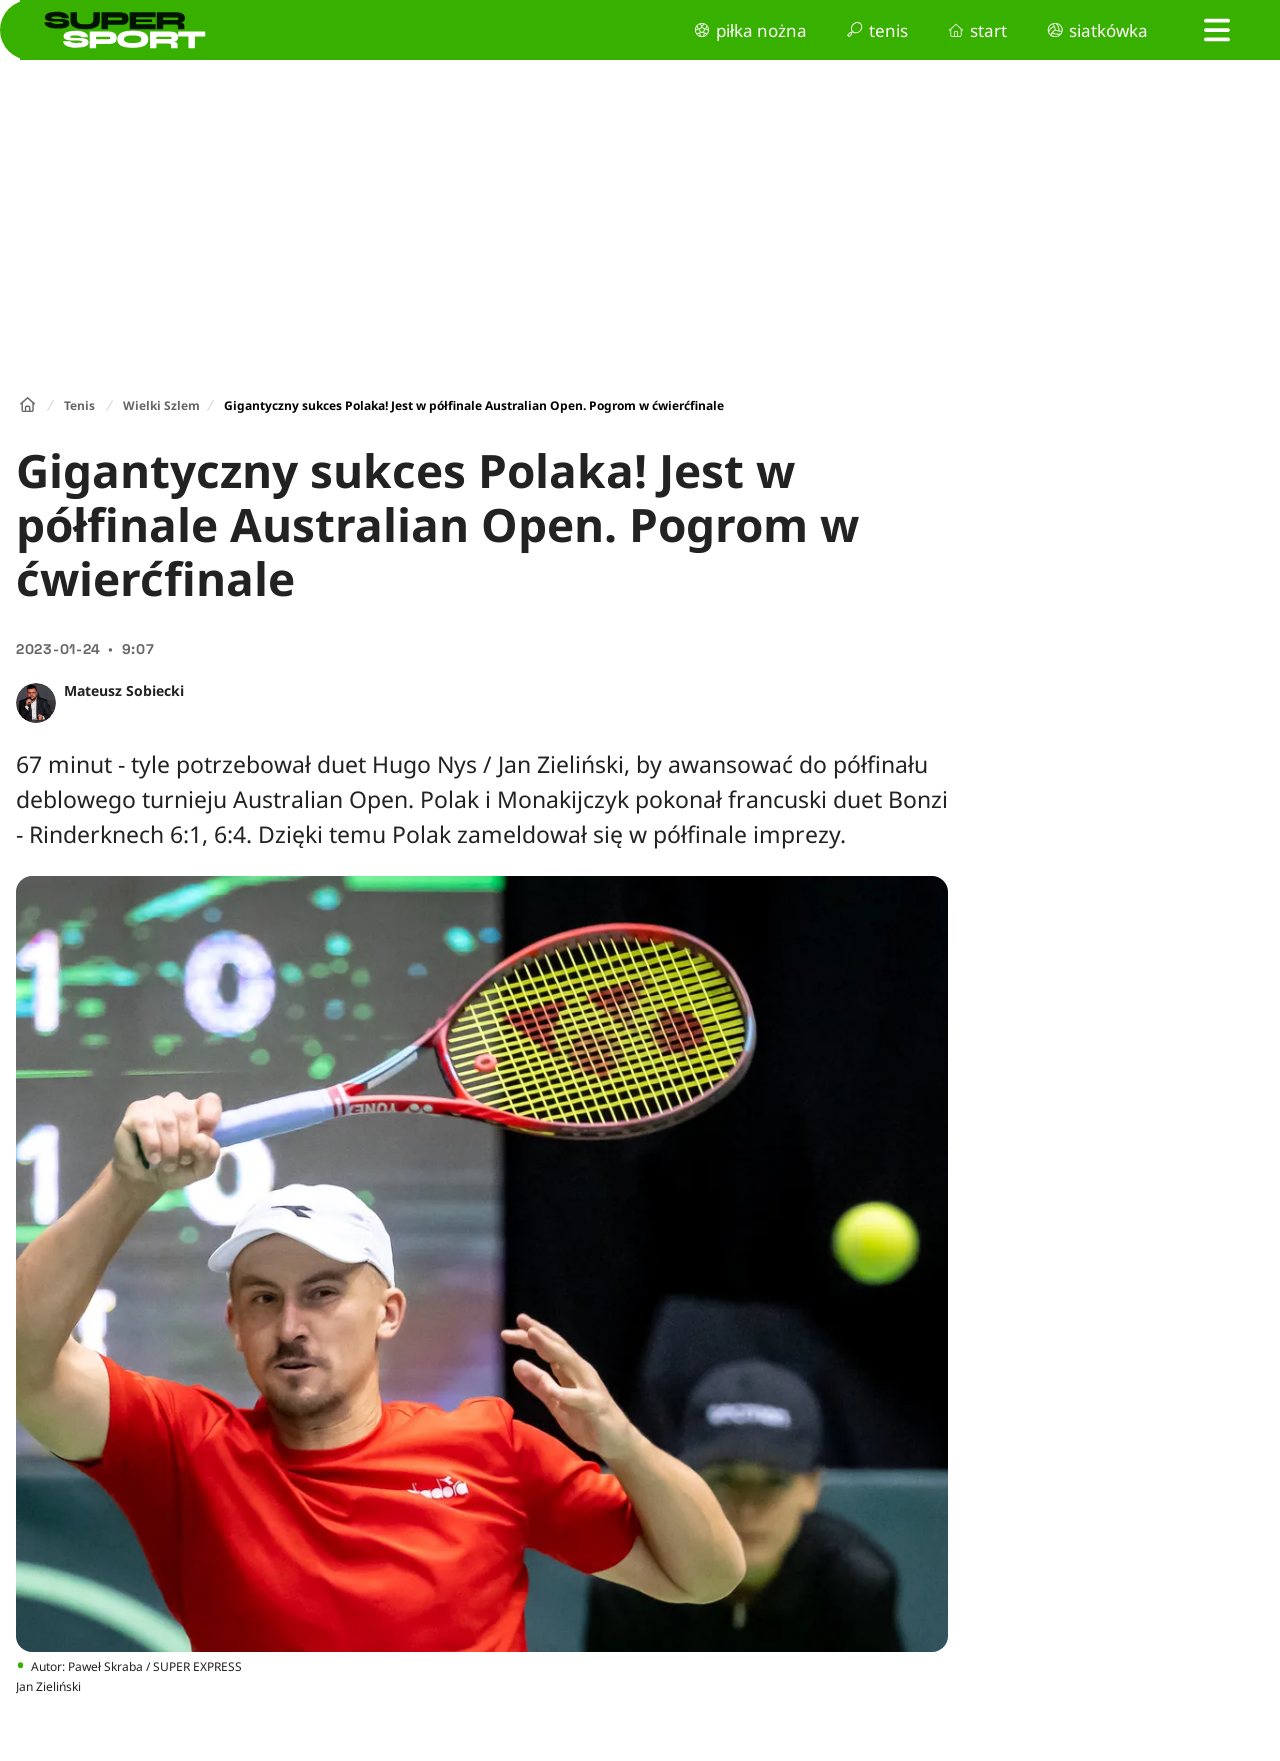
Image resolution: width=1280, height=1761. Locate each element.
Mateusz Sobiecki (124, 690)
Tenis (79, 405)
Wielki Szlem (161, 405)
